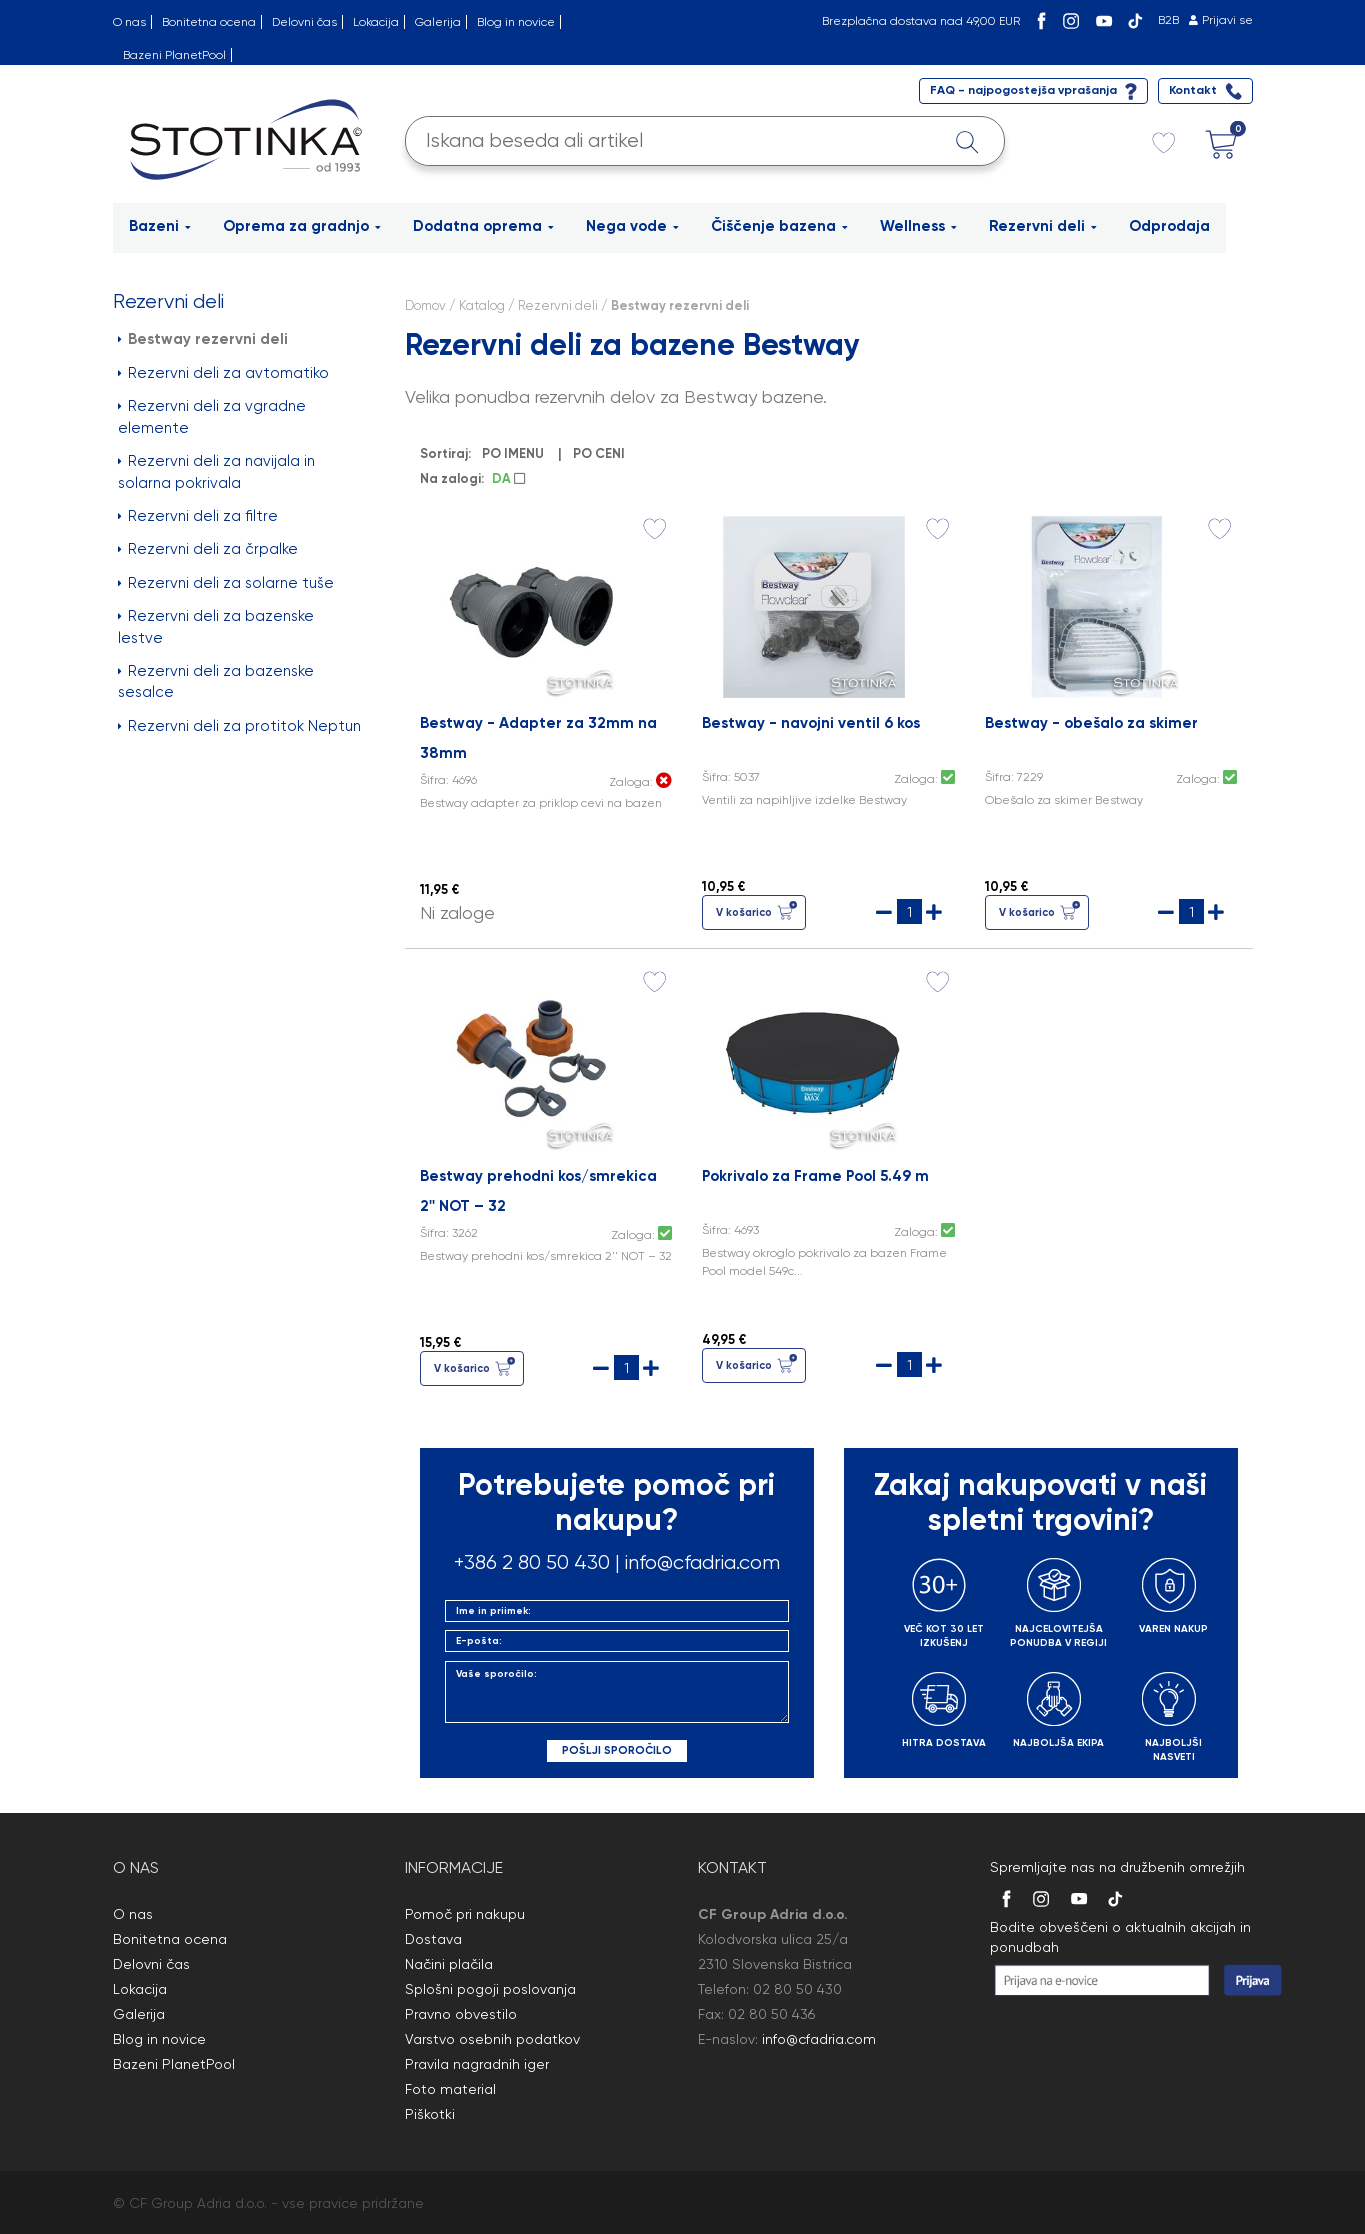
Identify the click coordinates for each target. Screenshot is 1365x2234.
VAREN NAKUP (1173, 1629)
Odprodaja (1169, 226)
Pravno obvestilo (461, 2014)
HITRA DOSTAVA (944, 1743)
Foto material (450, 2089)
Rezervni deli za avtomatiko (223, 373)
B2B (1168, 20)
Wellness (918, 226)
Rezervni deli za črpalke (208, 549)
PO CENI (602, 453)
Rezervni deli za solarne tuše (226, 583)
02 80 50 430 (797, 1989)
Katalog (482, 305)
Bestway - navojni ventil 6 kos (811, 723)
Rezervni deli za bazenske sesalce (216, 681)
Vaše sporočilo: (617, 1692)
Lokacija (376, 22)
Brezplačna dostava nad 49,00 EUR (921, 21)
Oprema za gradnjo (302, 226)
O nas (129, 22)
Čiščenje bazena (779, 226)
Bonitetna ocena (209, 22)
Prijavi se (1227, 20)
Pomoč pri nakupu (465, 1914)
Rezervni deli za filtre (198, 516)
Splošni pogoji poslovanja (490, 1989)
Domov (425, 305)
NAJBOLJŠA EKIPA (1058, 1743)
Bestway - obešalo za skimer (1091, 723)
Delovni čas (304, 22)
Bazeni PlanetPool (174, 55)
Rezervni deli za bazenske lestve (216, 626)
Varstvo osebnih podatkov (492, 2039)
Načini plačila (449, 1964)
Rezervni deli (1043, 226)
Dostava (433, 1939)
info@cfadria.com (702, 1562)
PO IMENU (516, 453)
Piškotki (430, 2114)
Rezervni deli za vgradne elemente (212, 416)
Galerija (438, 22)
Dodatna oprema (483, 226)
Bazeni (160, 226)
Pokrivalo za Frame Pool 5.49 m (815, 1176)
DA (508, 478)
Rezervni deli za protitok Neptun (239, 726)
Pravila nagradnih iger (477, 2064)
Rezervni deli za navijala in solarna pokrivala (216, 471)
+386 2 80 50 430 (532, 1562)
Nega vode (632, 226)
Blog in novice (516, 22)
